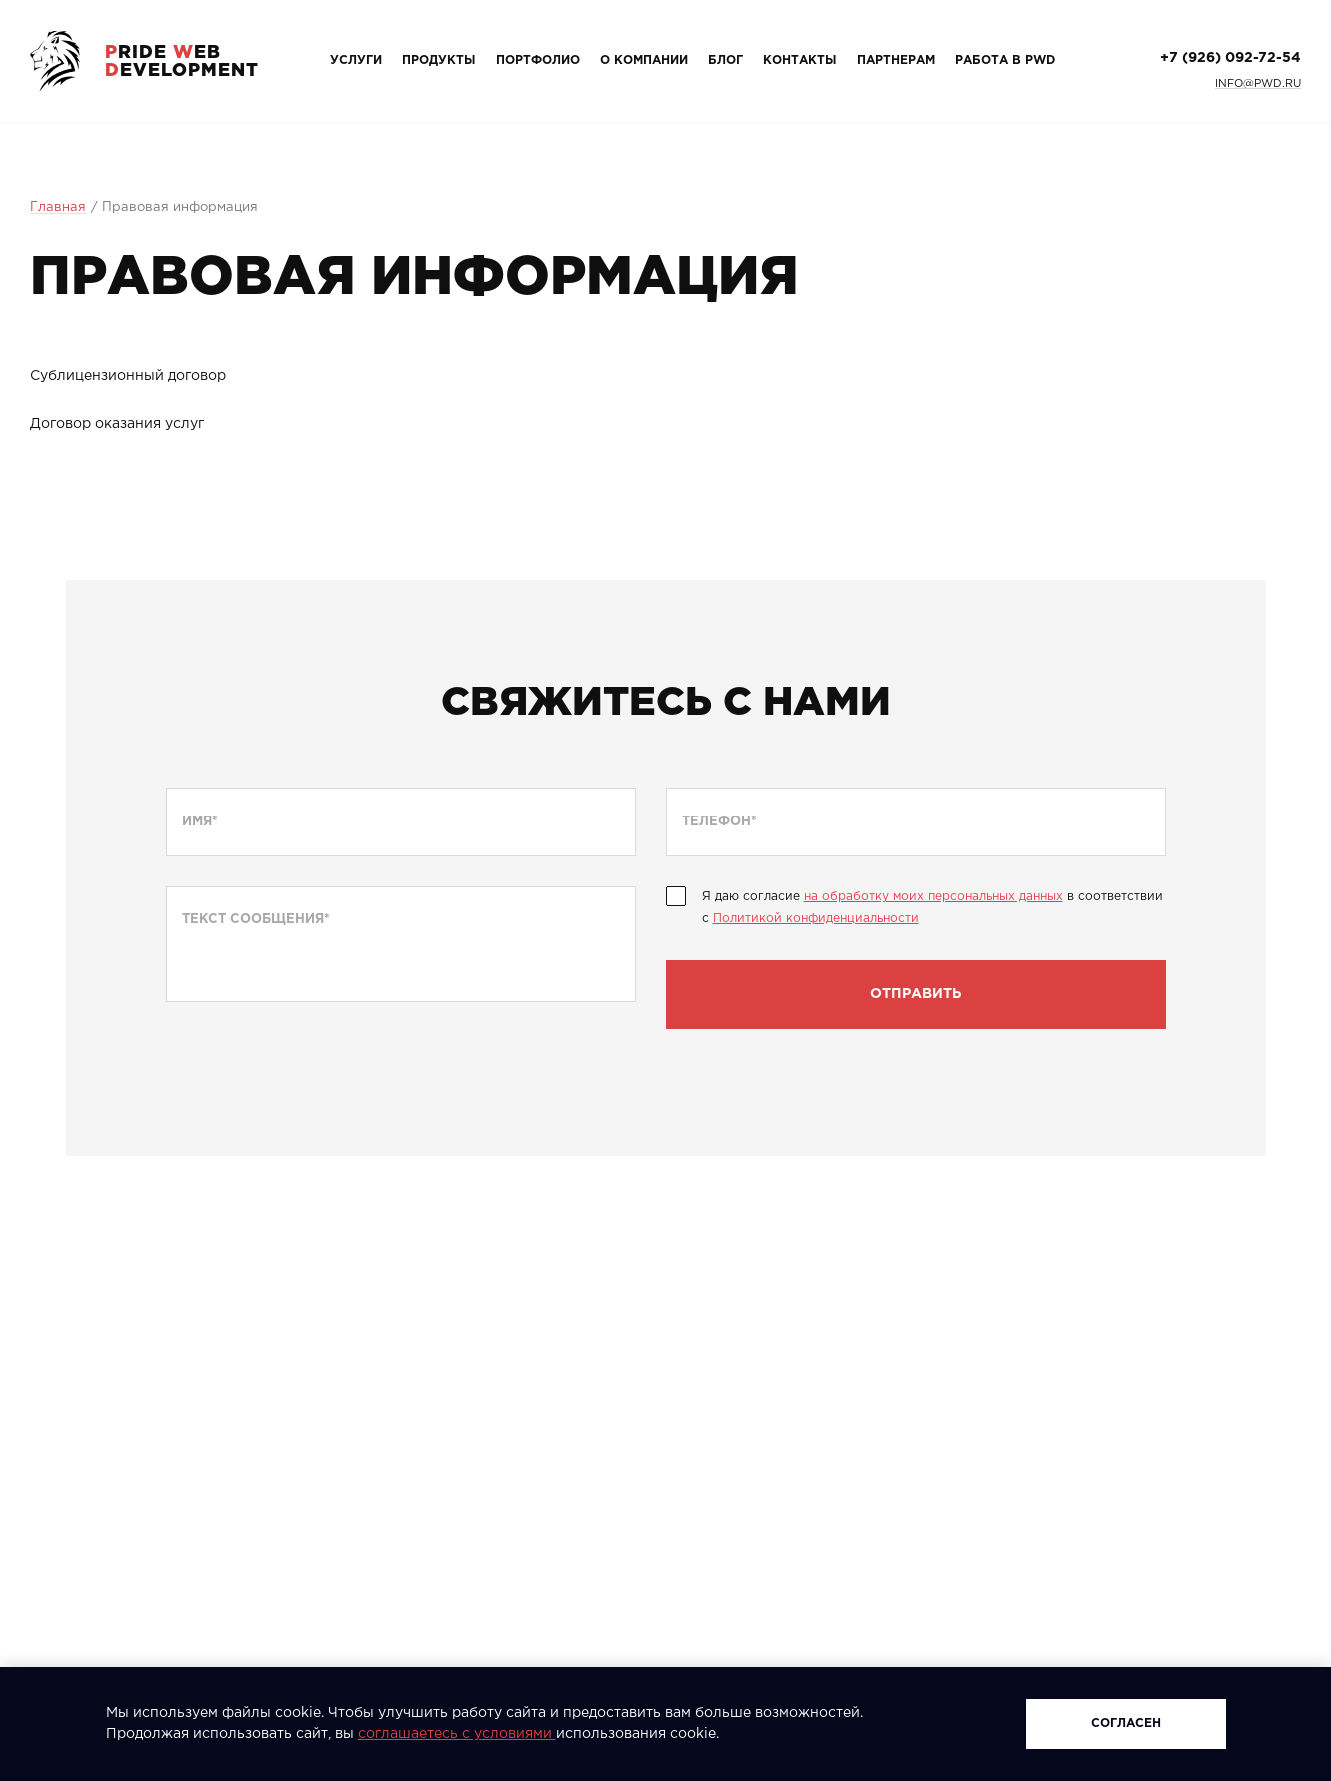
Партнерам (896, 60)
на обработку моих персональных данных (933, 896)
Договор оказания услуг (117, 424)
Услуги (356, 60)
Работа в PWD (1005, 60)
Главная (58, 207)
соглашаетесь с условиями (457, 1734)
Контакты (800, 60)
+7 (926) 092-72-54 (1230, 58)
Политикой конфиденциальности (816, 918)
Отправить (915, 994)
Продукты (439, 60)
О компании (644, 60)
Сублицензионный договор (128, 376)
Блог (725, 60)
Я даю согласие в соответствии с (932, 907)
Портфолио (538, 60)
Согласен (1126, 1723)
